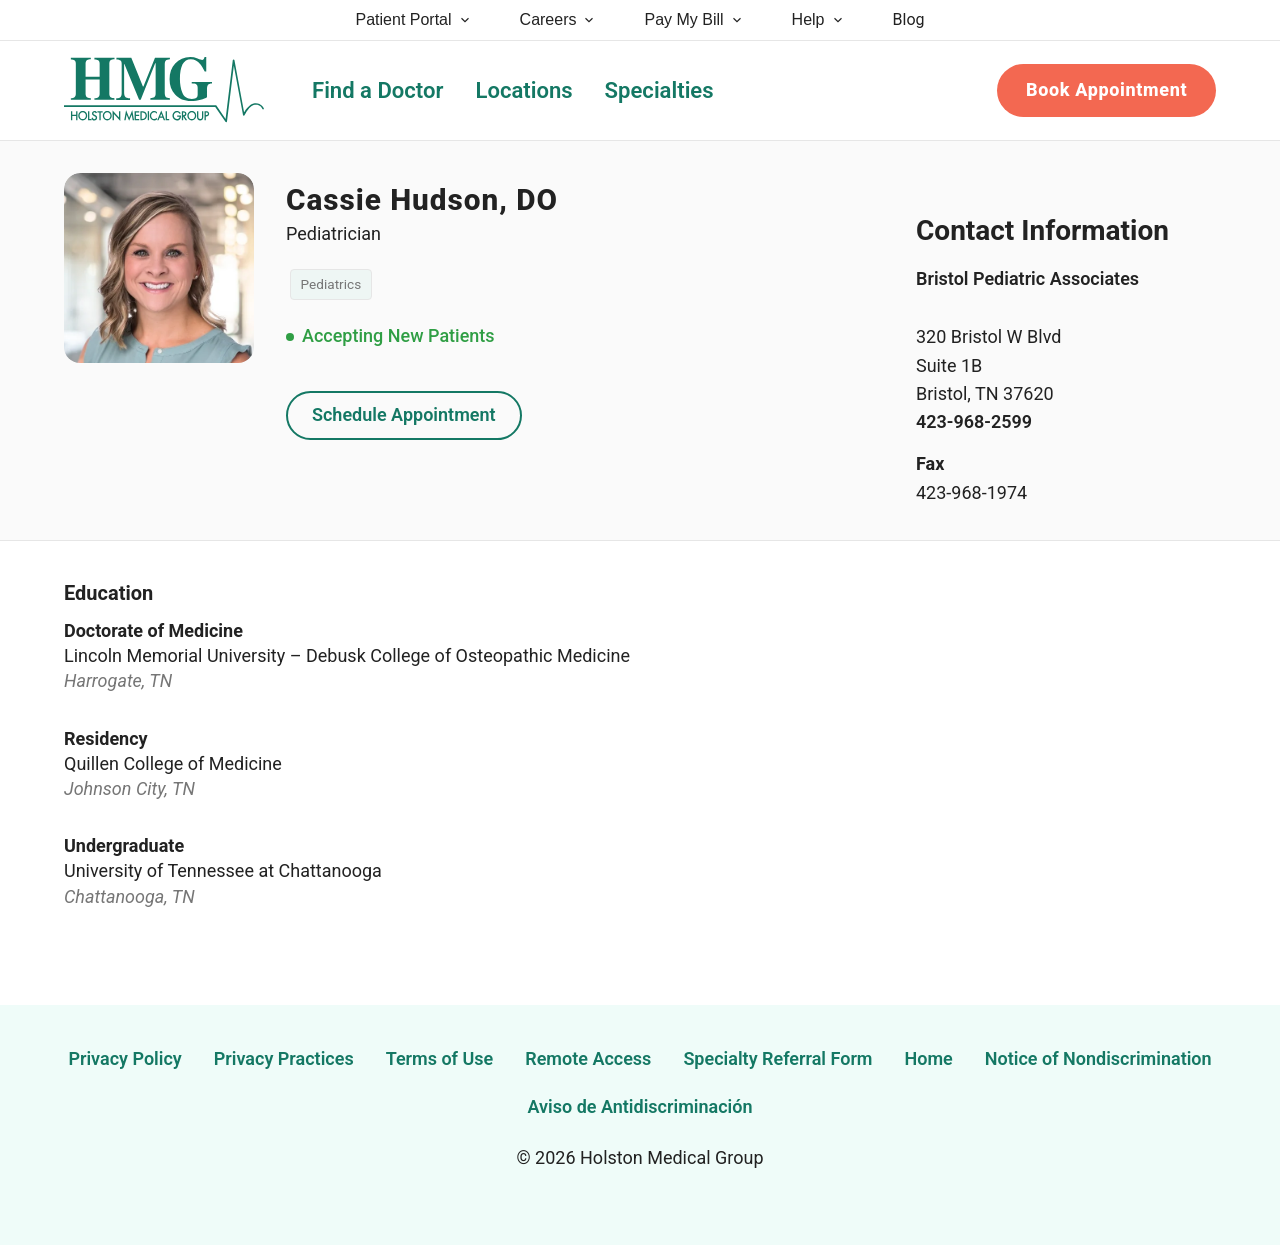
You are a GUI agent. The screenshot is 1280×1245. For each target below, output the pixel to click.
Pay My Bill (693, 19)
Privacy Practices (284, 1058)
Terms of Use (440, 1058)
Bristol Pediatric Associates (1027, 278)
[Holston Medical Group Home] (164, 90)
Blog (909, 19)
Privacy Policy (124, 1058)
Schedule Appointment (404, 414)
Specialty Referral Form (777, 1058)
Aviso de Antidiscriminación (640, 1106)
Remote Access (588, 1058)
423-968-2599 (974, 421)
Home (929, 1058)
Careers (558, 19)
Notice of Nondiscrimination (1098, 1058)
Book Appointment (1106, 89)
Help (818, 19)
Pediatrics (331, 284)
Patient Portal (414, 19)
